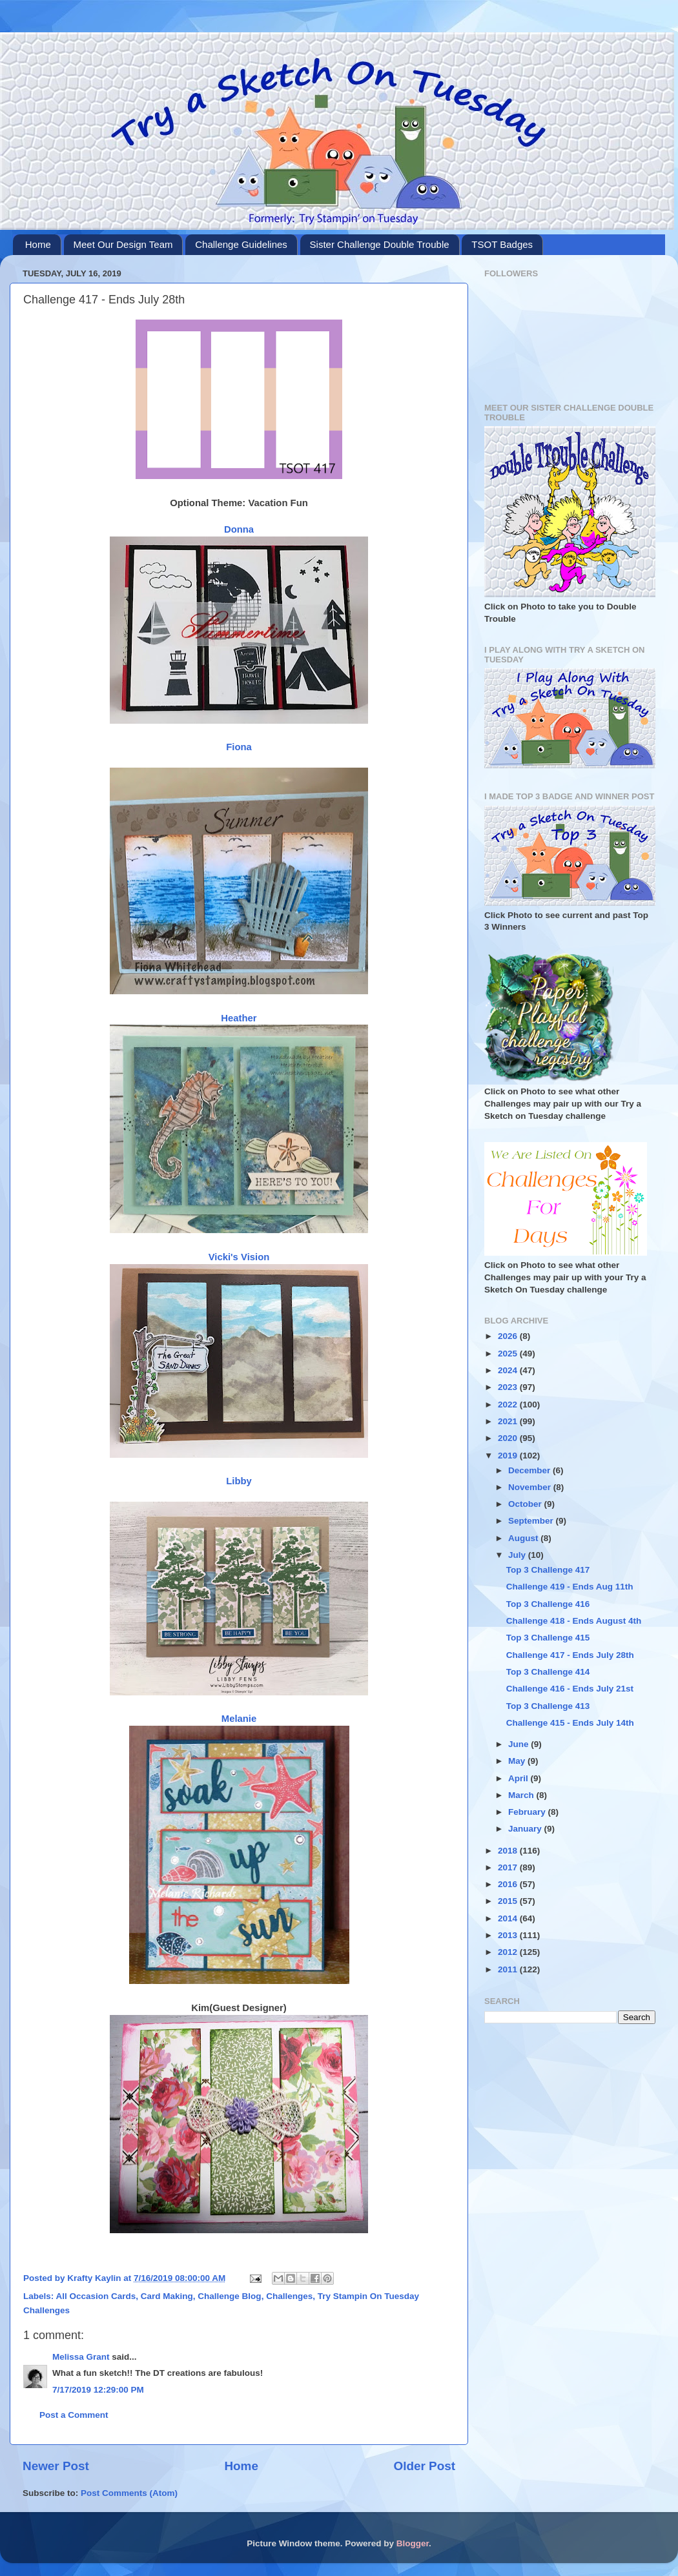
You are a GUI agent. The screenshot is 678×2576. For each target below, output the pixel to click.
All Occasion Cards (96, 2296)
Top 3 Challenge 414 (548, 1672)
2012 (509, 1952)
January (526, 1829)
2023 (509, 1387)
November (530, 1487)
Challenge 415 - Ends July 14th (570, 1723)
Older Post (424, 2466)
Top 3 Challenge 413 (548, 1706)
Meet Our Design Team (123, 244)
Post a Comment (73, 2415)
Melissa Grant (81, 2357)
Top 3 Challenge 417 (548, 1570)
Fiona (239, 747)
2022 (509, 1404)
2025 (509, 1353)
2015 (509, 1901)
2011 (509, 1969)
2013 (509, 1935)
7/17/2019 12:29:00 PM (98, 2390)
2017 (509, 1867)
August (524, 1538)
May (518, 1761)
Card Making (167, 2296)
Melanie (238, 1718)
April (519, 1778)
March (522, 1795)
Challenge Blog (229, 2296)
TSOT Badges (502, 244)
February (528, 1812)
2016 (509, 1884)
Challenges (289, 2296)
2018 (509, 1850)
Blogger (412, 2543)
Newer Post (56, 2466)
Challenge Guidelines (241, 244)
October (526, 1504)
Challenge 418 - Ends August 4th (574, 1621)
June (519, 1744)
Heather (238, 1018)
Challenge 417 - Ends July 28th (570, 1655)
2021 (509, 1421)
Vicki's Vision (239, 1257)
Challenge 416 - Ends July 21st (569, 1688)
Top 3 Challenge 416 (548, 1604)
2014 (509, 1918)
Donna (239, 529)
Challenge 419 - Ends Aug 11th (569, 1586)
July (518, 1555)
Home (38, 244)
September (532, 1521)
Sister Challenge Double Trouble (379, 244)
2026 (509, 1336)
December (530, 1470)
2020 (509, 1438)
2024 (509, 1370)
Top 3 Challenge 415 (548, 1637)
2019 (509, 1455)
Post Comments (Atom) (129, 2493)
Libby (239, 1481)
